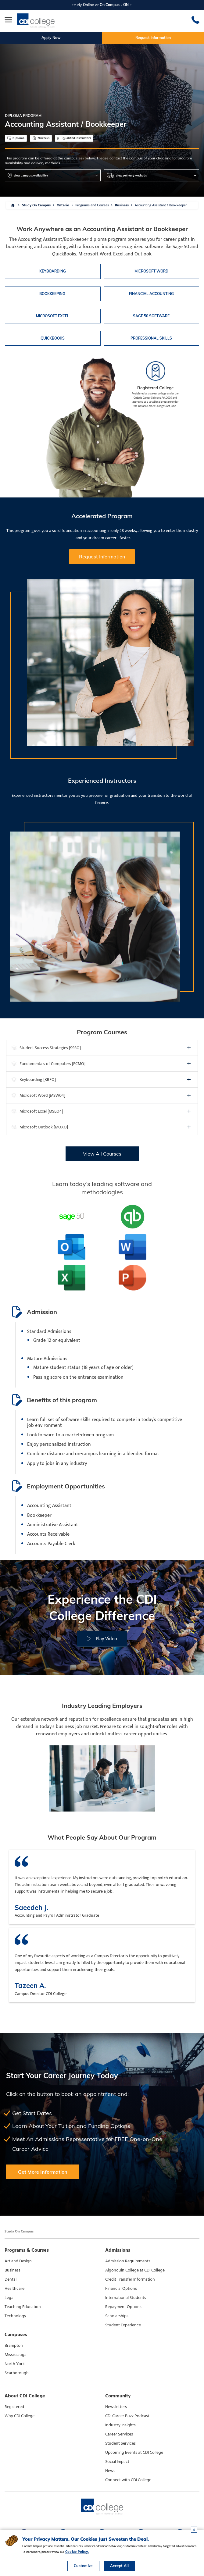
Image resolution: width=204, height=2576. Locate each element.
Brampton (14, 2345)
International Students (125, 2297)
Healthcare (14, 2288)
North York (15, 2364)
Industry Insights (120, 2425)
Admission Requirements (127, 2261)
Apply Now (51, 37)
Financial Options (121, 2288)
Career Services (119, 2434)
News (110, 2471)
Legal (9, 2297)
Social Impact (117, 2461)
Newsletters (116, 2407)
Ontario (63, 205)
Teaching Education (23, 2307)
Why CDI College (19, 2416)
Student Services (120, 2443)
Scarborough (17, 2373)
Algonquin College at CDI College (135, 2270)
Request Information (153, 37)
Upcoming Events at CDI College (134, 2452)
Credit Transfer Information (130, 2279)
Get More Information (42, 2172)
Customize (83, 2566)
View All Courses (102, 1154)
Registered (14, 2407)
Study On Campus (36, 205)
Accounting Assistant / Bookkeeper (161, 205)
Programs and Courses (92, 205)
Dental (10, 2279)
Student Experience (123, 2325)
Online (88, 4)
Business (122, 205)
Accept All (119, 2566)
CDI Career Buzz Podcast (127, 2416)
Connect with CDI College (128, 2480)
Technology (15, 2316)
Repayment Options (123, 2307)
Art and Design (18, 2261)
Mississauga (16, 2354)
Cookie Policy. (77, 2552)
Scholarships (116, 2316)
